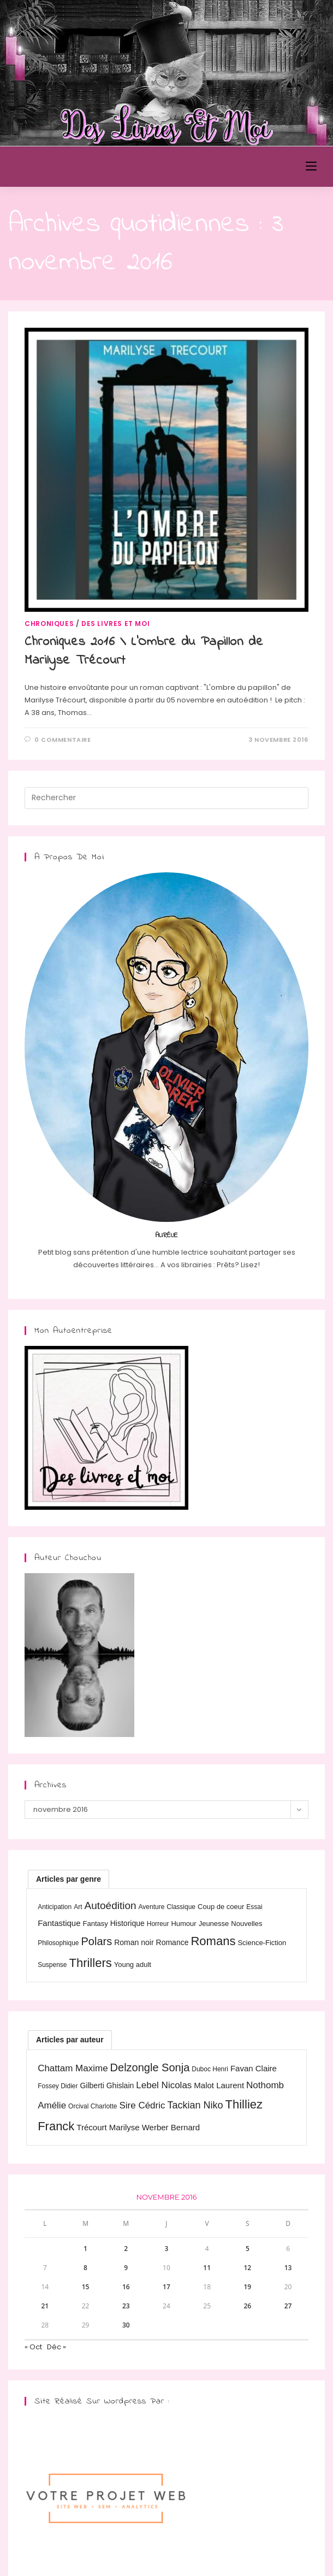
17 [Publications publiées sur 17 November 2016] (166, 2286)
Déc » (56, 2347)
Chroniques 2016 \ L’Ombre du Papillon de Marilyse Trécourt (144, 651)
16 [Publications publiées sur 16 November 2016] (126, 2286)
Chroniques (49, 623)
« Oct (33, 2347)
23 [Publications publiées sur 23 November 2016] (126, 2306)
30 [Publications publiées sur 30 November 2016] (126, 2325)
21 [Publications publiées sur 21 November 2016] (45, 2306)
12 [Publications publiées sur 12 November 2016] (248, 2267)
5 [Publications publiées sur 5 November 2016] (247, 2248)
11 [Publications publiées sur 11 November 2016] (207, 2267)
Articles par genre (68, 1879)
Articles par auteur (70, 2039)
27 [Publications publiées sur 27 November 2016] (288, 2306)
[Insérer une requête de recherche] (166, 798)
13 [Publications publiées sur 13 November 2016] (288, 2267)
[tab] (68, 1879)
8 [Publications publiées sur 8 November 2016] (85, 2267)
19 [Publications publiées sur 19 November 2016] (248, 2286)
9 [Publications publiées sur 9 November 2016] (126, 2267)
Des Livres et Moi (69, 167)
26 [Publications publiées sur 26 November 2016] (248, 2306)
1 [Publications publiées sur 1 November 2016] (85, 2248)
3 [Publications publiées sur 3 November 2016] (167, 2248)
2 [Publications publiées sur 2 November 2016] (126, 2248)
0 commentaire (62, 739)
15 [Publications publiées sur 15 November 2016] (86, 2286)
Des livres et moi (115, 623)
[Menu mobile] (311, 166)
